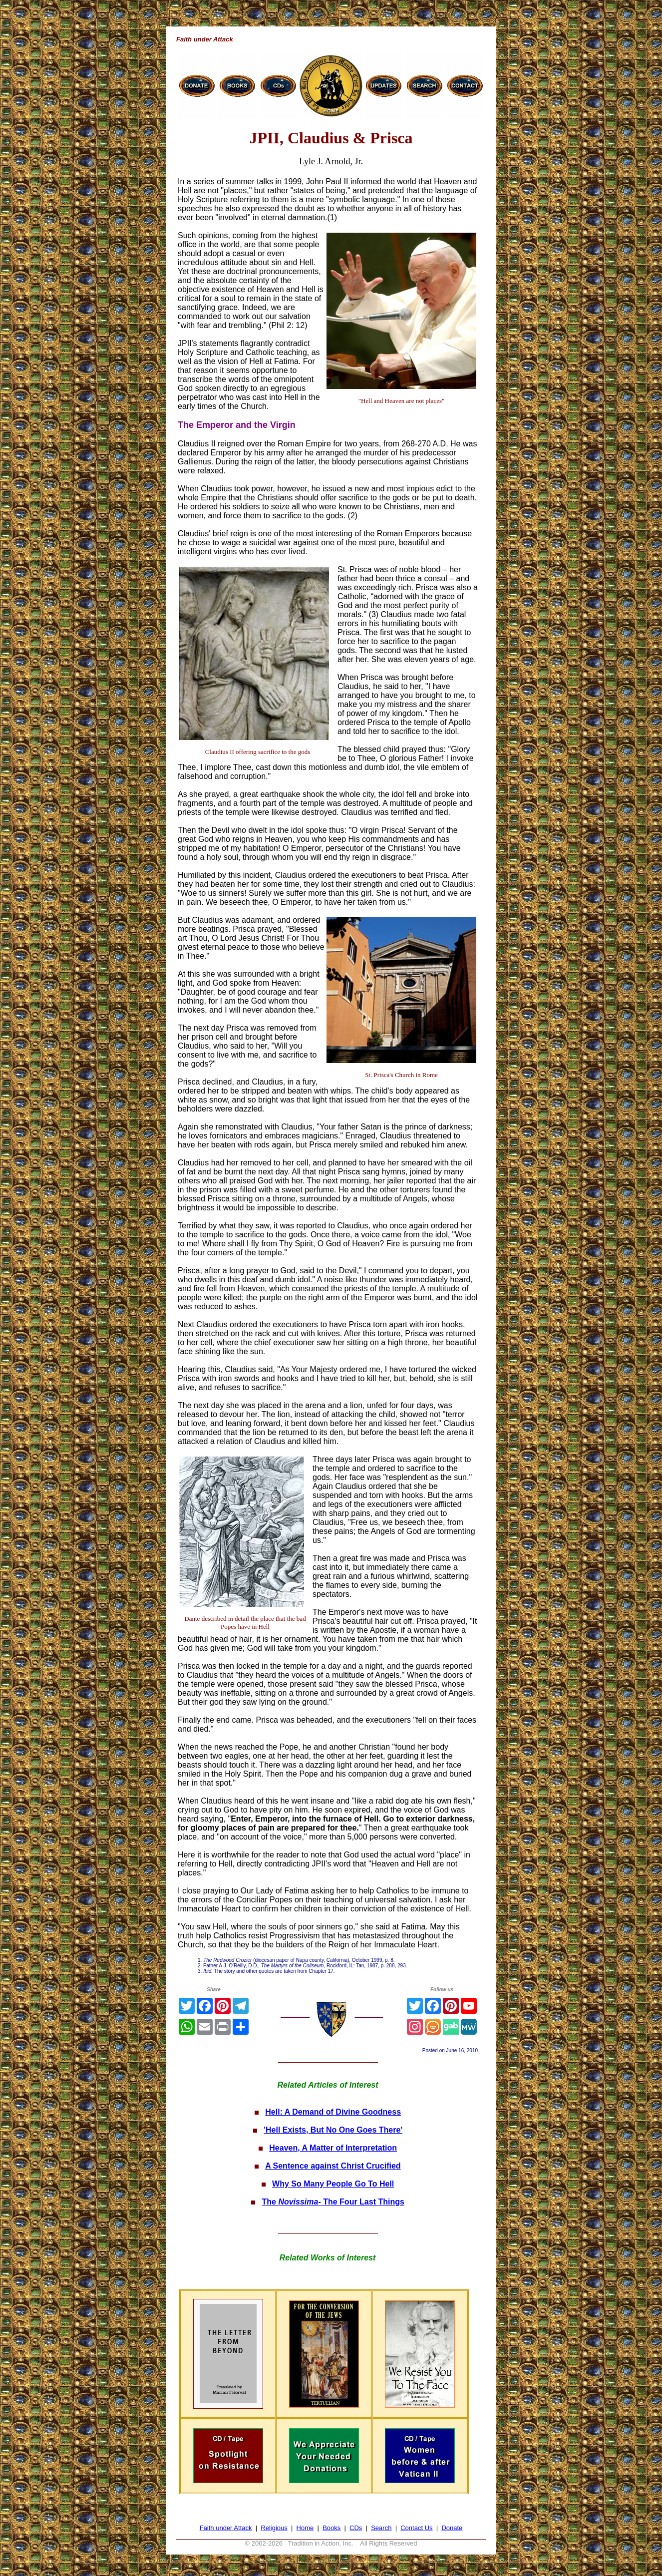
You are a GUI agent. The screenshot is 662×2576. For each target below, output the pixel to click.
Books (331, 2528)
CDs (355, 2528)
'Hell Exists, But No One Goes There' (333, 2130)
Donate (451, 2528)
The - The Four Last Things (333, 2202)
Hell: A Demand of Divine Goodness (333, 2112)
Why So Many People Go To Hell (333, 2184)
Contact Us (416, 2528)
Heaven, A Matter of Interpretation (333, 2148)
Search (381, 2528)
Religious (274, 2528)
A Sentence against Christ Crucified (332, 2166)
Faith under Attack (226, 2528)
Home (305, 2528)
